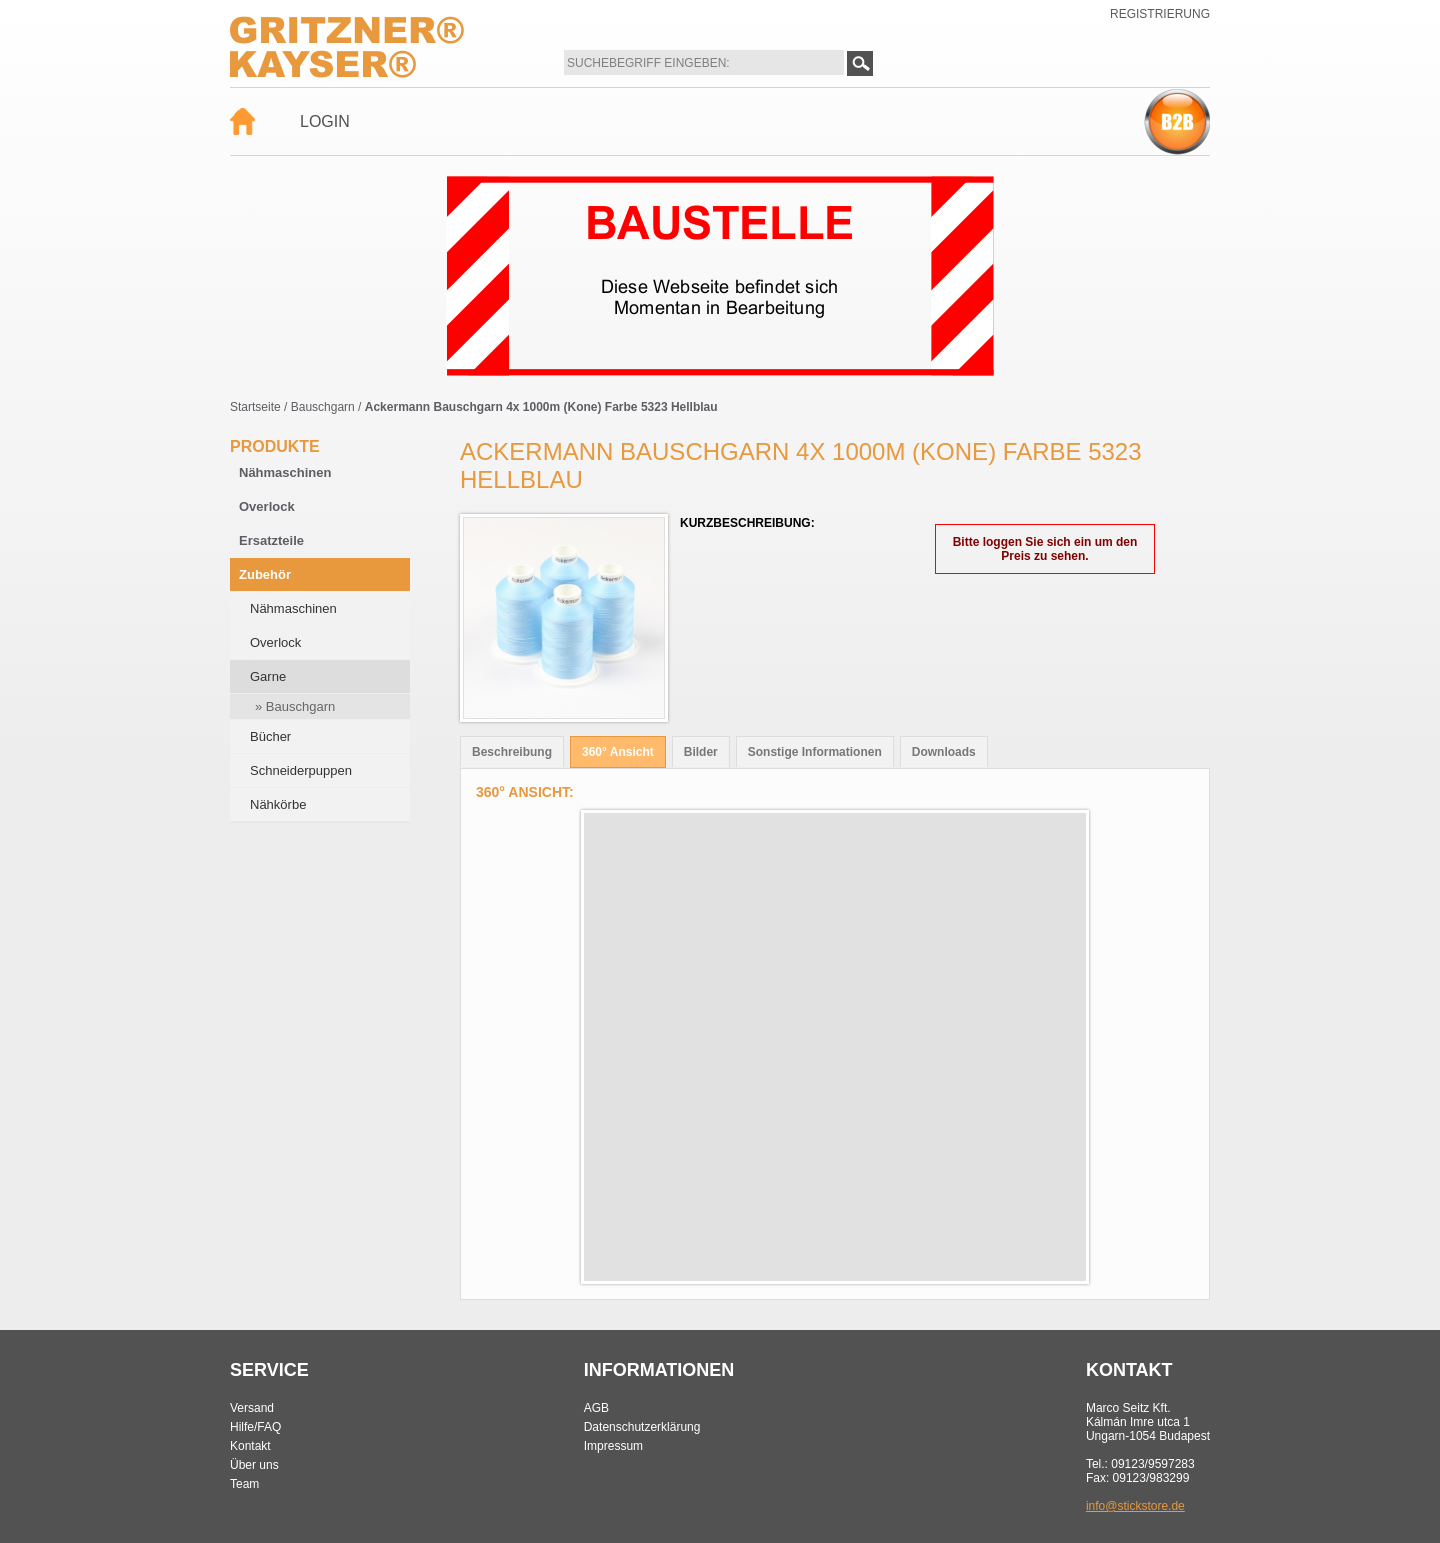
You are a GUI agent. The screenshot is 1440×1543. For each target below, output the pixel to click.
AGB (596, 1408)
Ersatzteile (271, 540)
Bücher (270, 736)
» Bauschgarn (295, 706)
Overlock (267, 506)
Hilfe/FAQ (255, 1427)
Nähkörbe (278, 804)
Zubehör (265, 574)
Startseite (255, 407)
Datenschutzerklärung (642, 1427)
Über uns (254, 1465)
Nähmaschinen (285, 472)
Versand (252, 1408)
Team (244, 1484)
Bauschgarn (323, 407)
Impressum (613, 1446)
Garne (268, 676)
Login (325, 121)
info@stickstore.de (1135, 1506)
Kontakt (250, 1446)
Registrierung (1160, 14)
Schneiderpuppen (301, 770)
